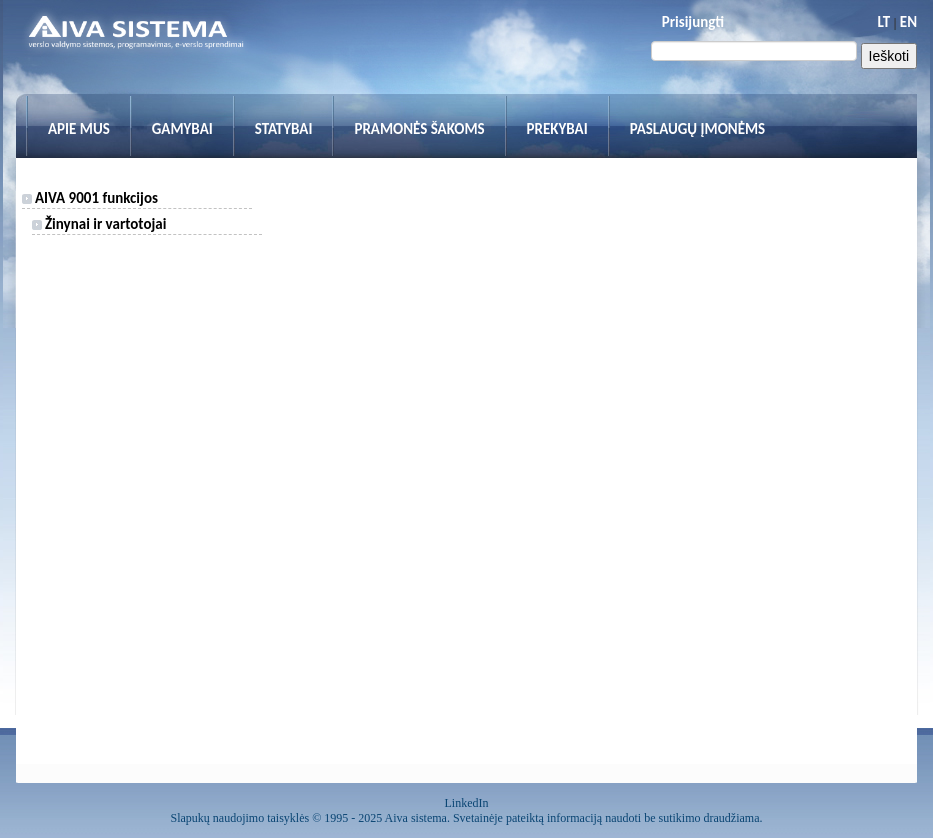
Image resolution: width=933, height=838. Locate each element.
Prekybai (557, 129)
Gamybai (182, 129)
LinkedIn (467, 803)
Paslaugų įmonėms (698, 129)
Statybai (284, 129)
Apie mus (79, 129)
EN (908, 22)
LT (883, 22)
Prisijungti (693, 22)
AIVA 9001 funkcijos (90, 198)
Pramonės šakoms (419, 129)
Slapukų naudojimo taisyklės (240, 818)
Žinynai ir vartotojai (99, 224)
